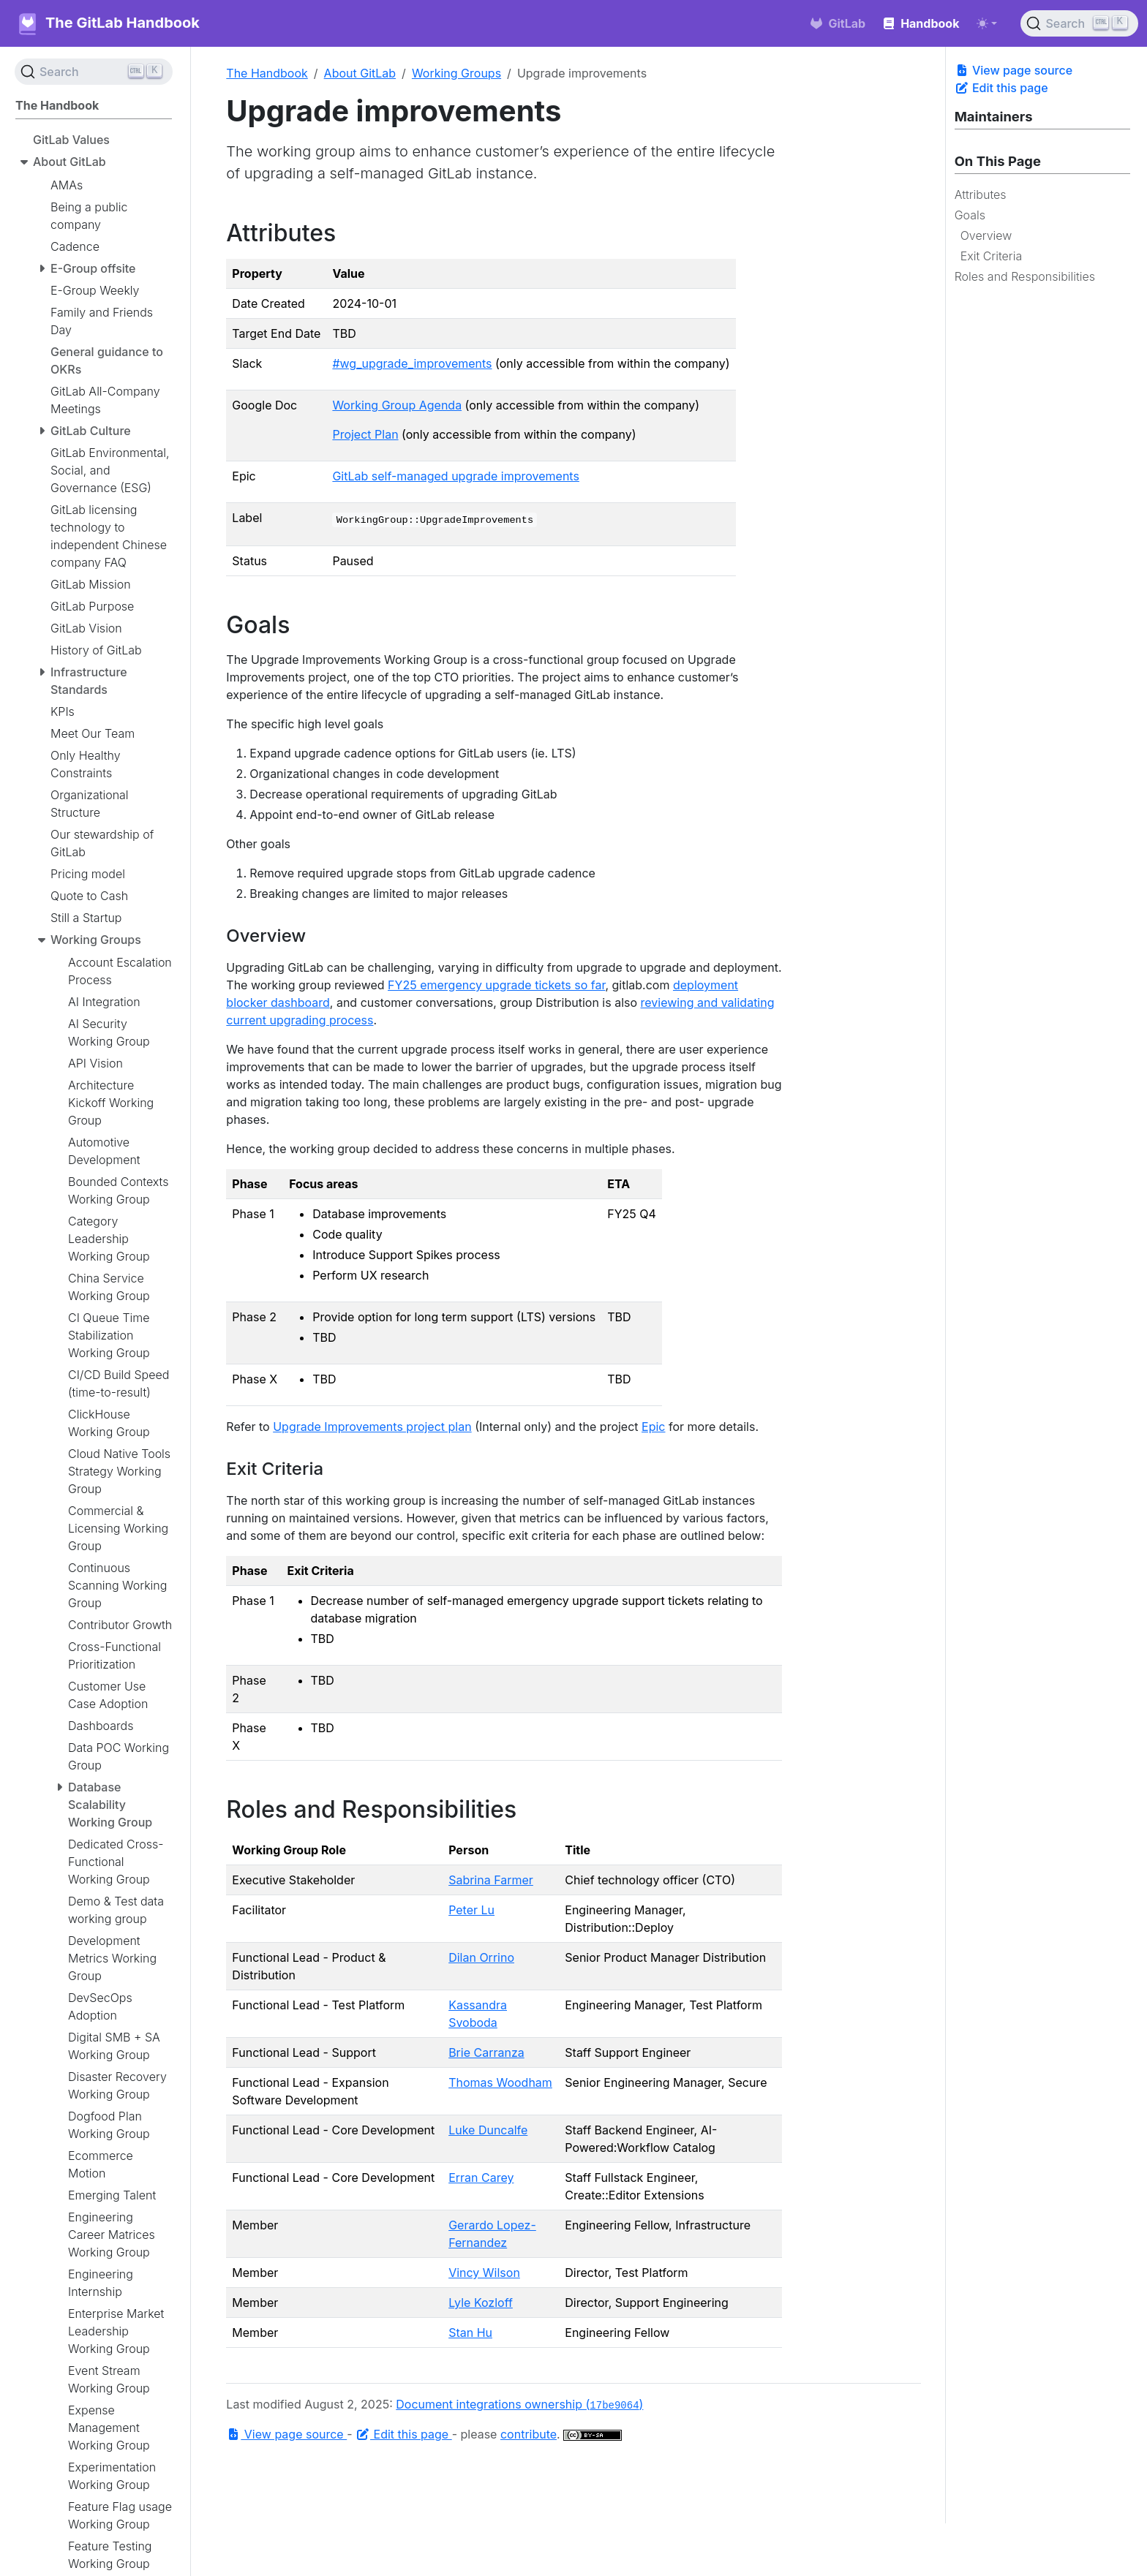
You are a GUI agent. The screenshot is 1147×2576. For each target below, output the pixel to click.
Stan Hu (470, 2332)
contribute (528, 2434)
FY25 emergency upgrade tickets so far (496, 985)
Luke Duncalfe (487, 2130)
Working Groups (456, 73)
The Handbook (267, 73)
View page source (1013, 70)
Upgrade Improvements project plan (372, 1426)
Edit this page (1001, 87)
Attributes (981, 194)
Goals (970, 215)
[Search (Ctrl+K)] (1079, 23)
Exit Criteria (991, 256)
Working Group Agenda (397, 405)
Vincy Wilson (484, 2272)
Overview (986, 235)
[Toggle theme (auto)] (987, 23)
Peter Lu (471, 1910)
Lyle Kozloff (480, 2302)
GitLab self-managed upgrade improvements (455, 476)
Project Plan (365, 434)
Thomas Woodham (500, 2082)
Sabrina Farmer (490, 1880)
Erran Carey (481, 2177)
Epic (653, 1426)
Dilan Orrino (481, 1957)
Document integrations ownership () (519, 2404)
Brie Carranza (486, 2052)
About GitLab (360, 73)
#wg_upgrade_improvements (412, 363)
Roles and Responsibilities (1025, 276)
